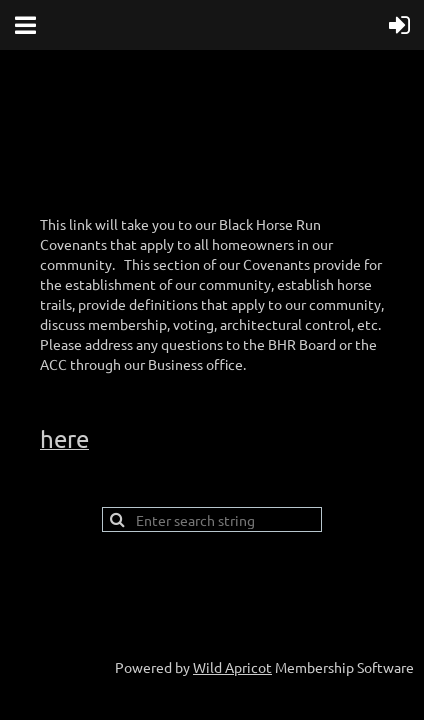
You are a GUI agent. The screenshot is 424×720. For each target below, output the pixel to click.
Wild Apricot (232, 667)
